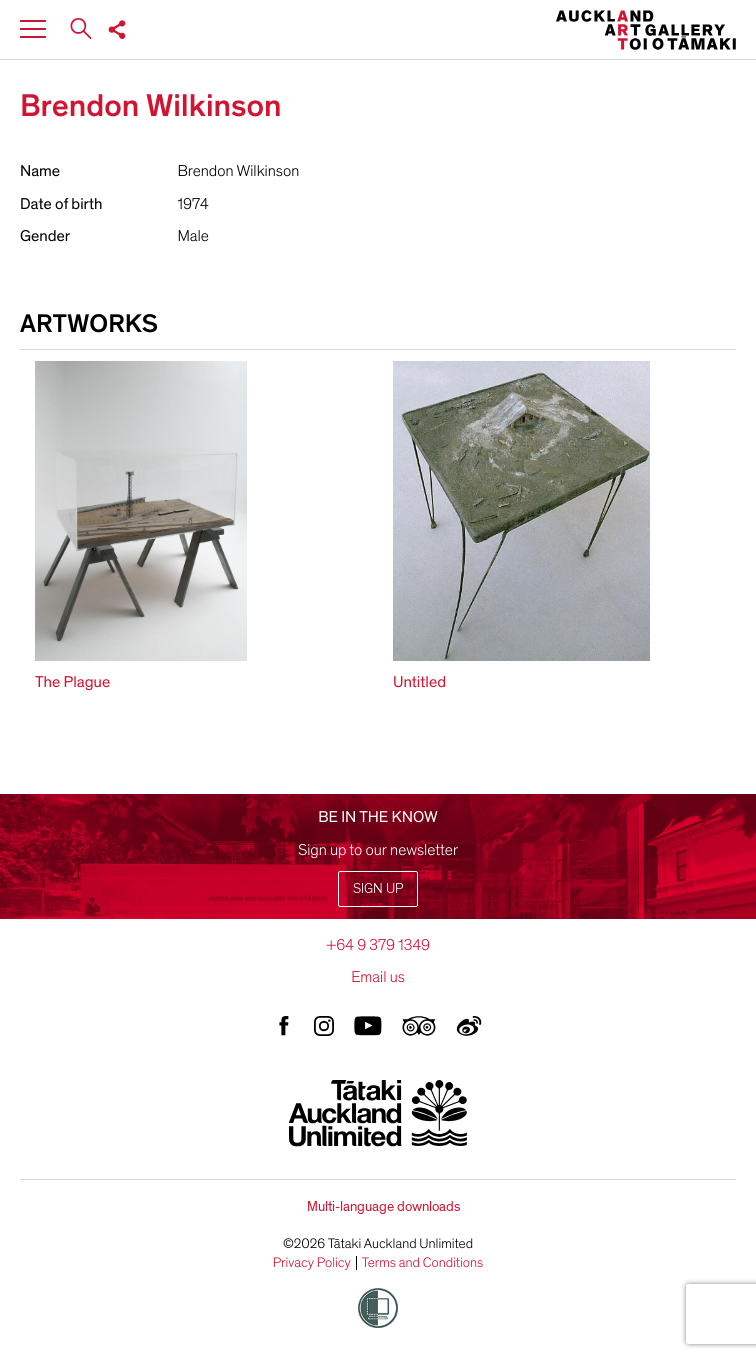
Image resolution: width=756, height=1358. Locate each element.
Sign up (378, 888)
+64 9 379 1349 (378, 945)
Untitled (419, 682)
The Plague (72, 682)
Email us (378, 977)
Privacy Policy (312, 1263)
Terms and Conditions (423, 1263)
